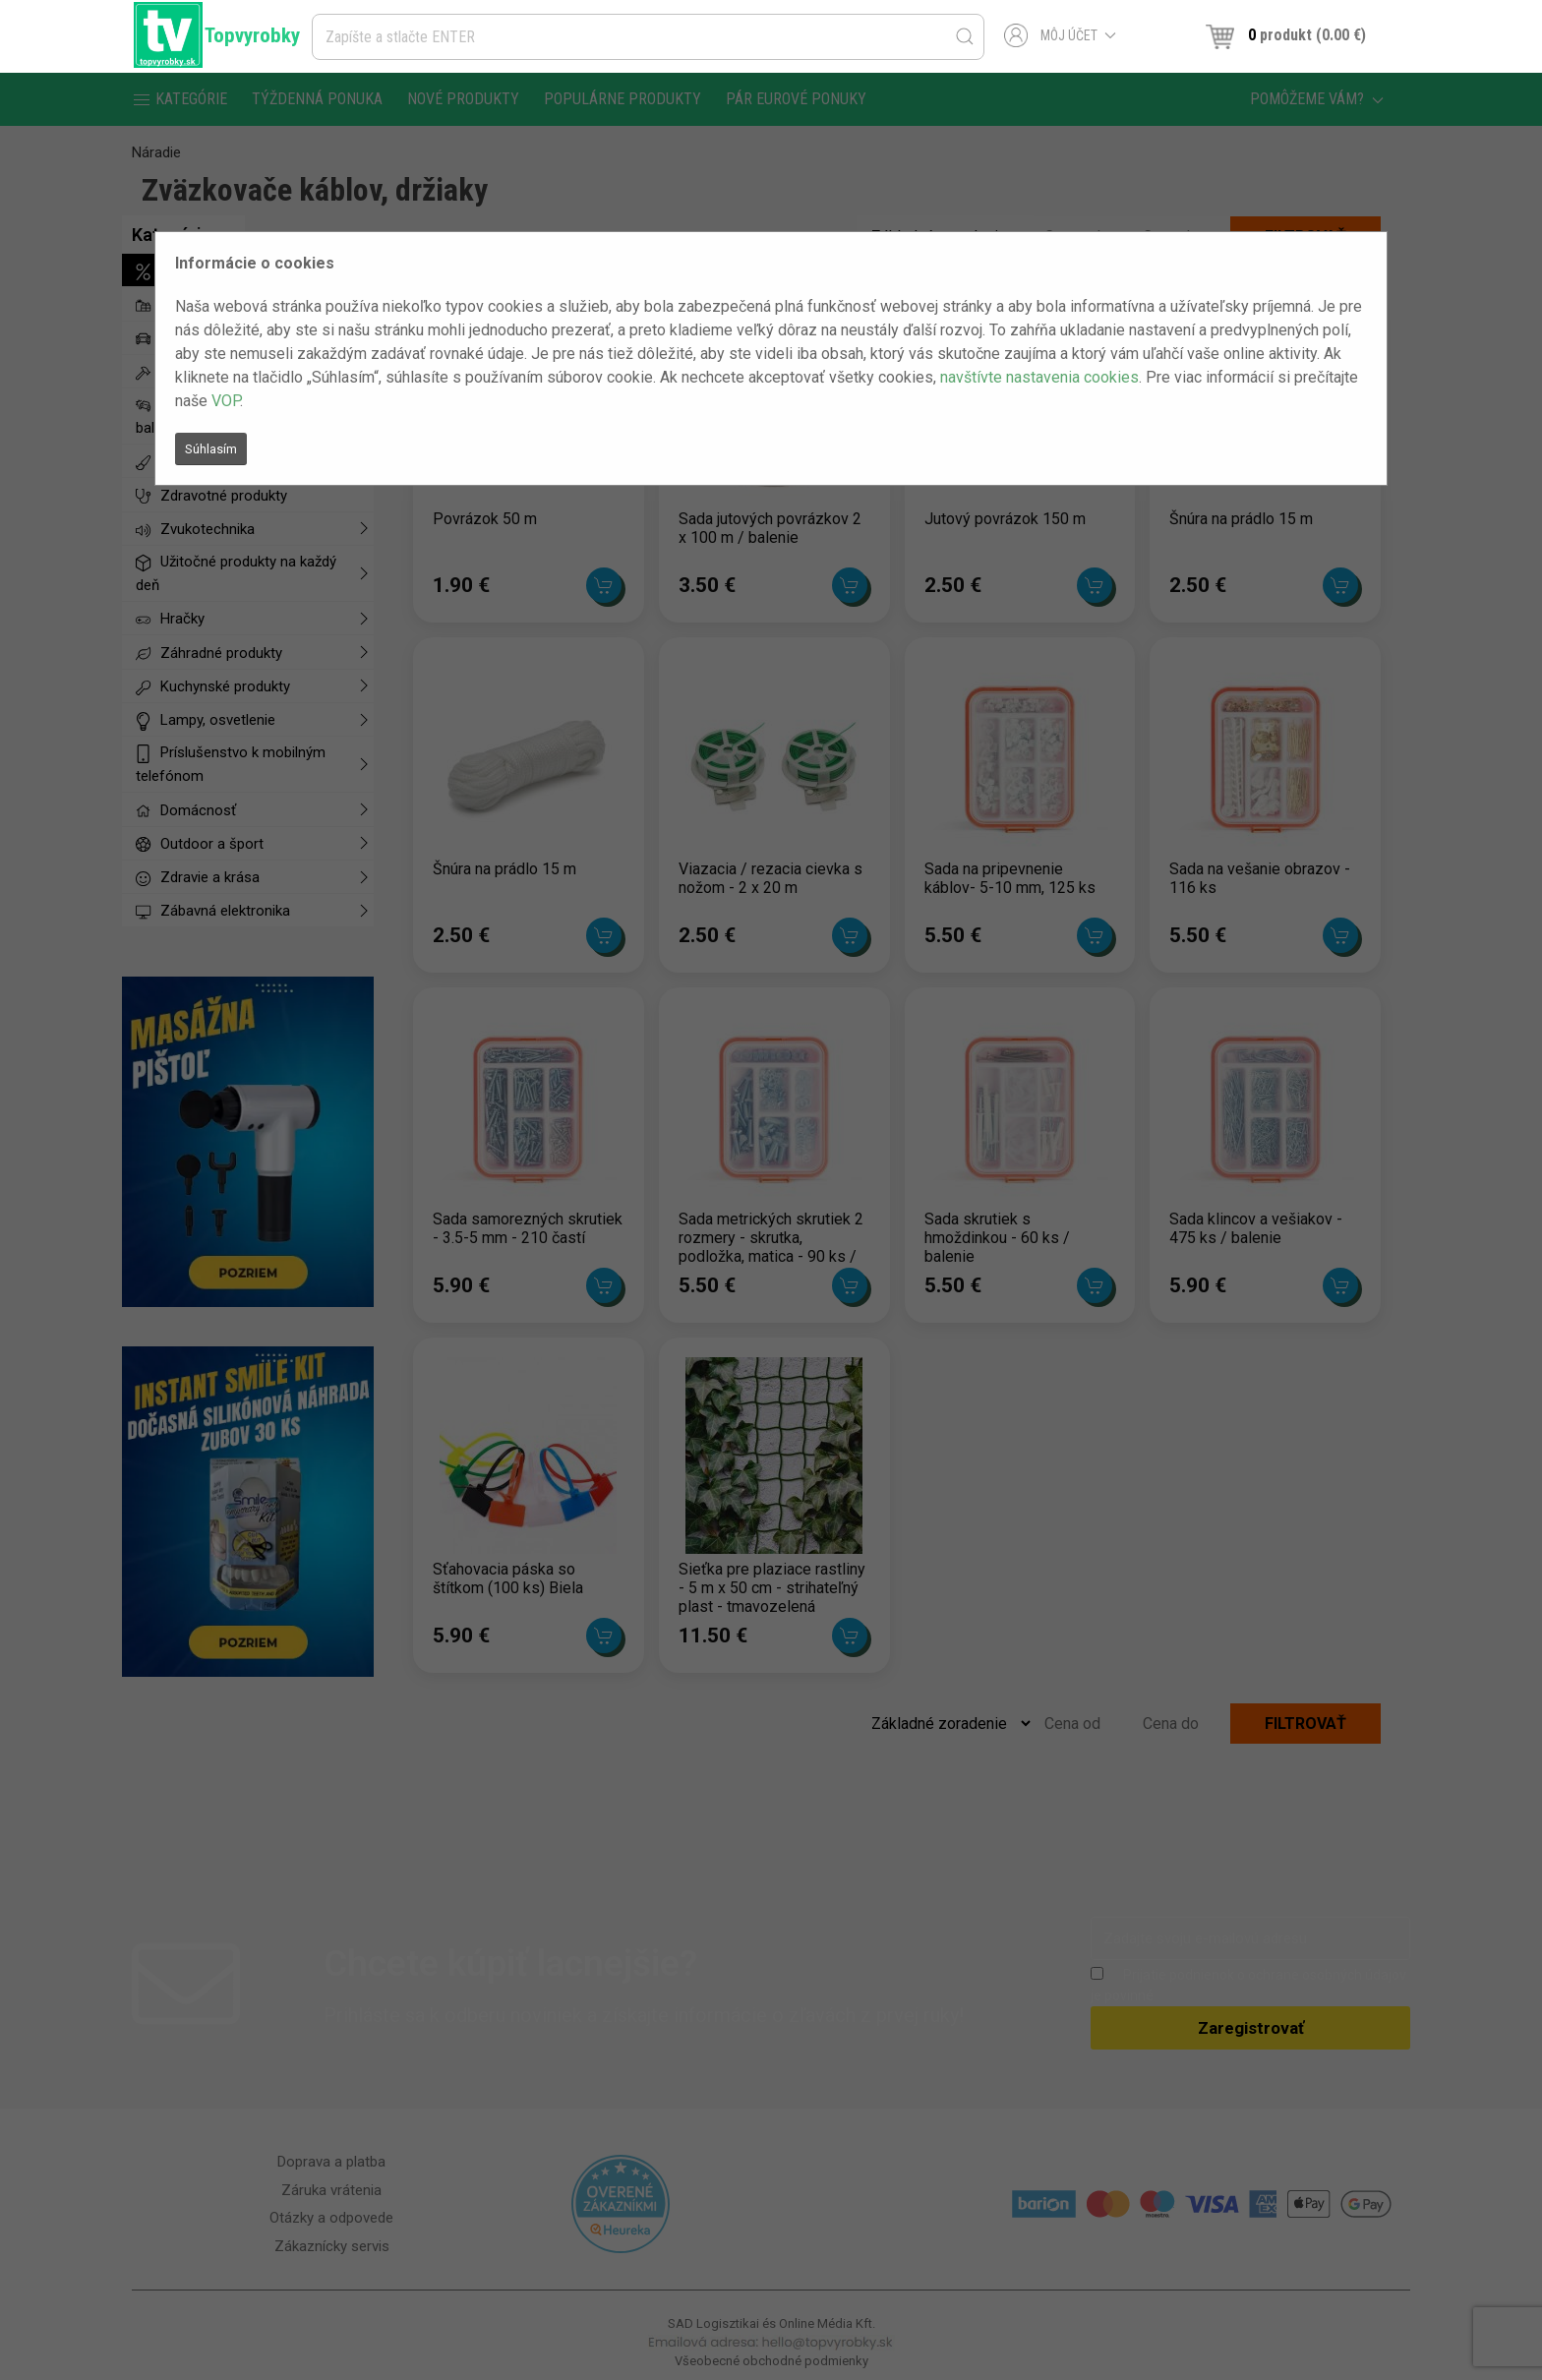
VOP (225, 400)
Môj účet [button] (1060, 35)
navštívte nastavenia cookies (1039, 377)
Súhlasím (211, 449)
